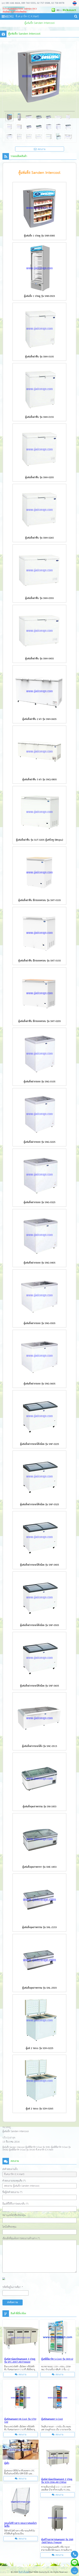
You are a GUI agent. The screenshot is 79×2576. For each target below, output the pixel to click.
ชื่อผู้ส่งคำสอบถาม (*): (12, 2192)
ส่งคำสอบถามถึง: (10, 2169)
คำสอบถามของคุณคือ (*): (14, 2181)
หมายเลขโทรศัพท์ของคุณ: (14, 2215)
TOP (74, 2571)
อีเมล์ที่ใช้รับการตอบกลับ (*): (15, 2204)
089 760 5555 (28, 3)
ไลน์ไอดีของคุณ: (9, 2227)
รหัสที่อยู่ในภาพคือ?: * (12, 2287)
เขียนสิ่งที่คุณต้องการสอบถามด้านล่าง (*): (21, 2238)
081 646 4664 (13, 3)
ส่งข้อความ (12, 2302)
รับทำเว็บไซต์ (24, 2572)
